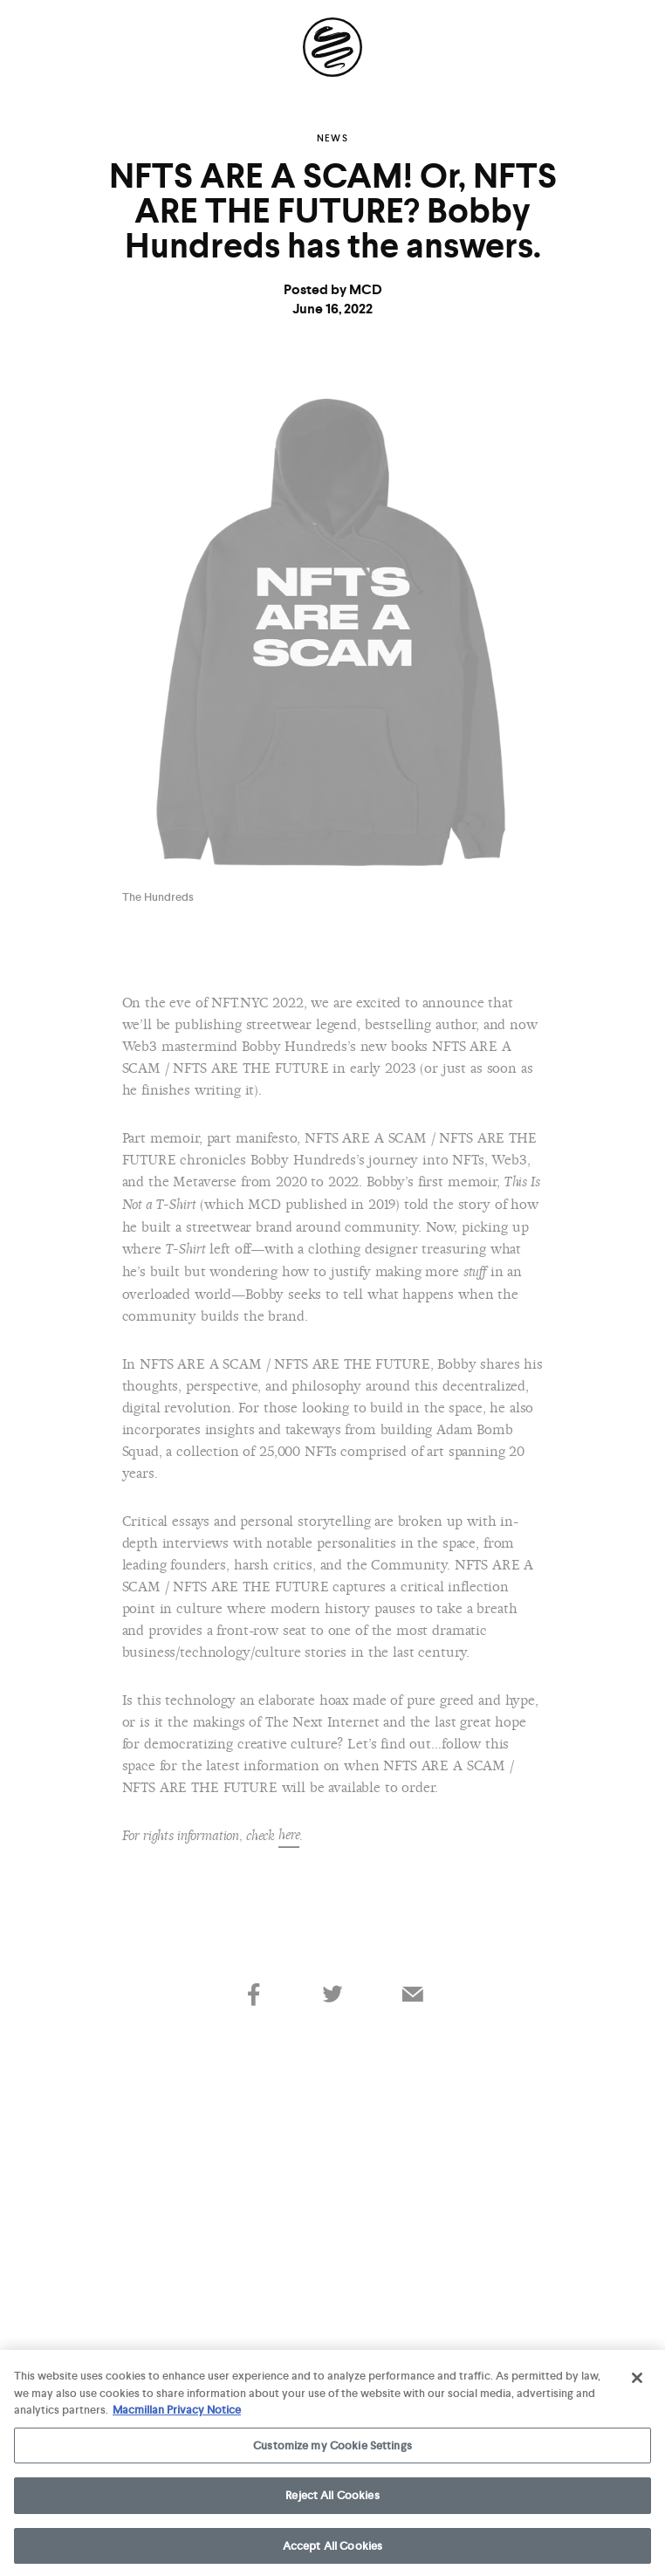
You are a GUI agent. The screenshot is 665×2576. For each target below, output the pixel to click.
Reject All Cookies (332, 2499)
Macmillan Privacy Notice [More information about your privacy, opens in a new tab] (177, 2414)
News (332, 138)
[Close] (637, 2382)
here (288, 1835)
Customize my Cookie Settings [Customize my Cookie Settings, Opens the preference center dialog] (332, 2449)
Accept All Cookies (332, 2550)
